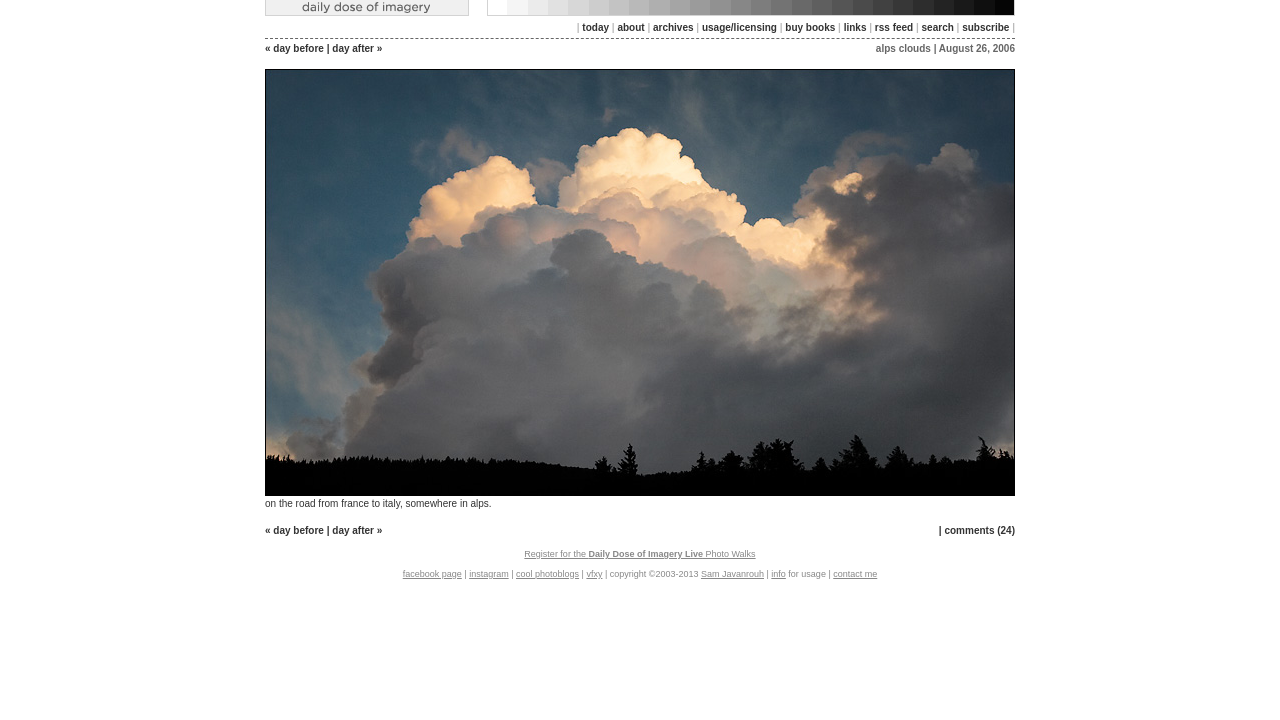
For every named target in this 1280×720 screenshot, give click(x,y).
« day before (294, 48)
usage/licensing (739, 27)
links (855, 27)
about (630, 27)
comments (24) (979, 530)
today (595, 27)
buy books (810, 27)
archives (673, 27)
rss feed (894, 27)
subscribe (985, 27)
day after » (357, 48)
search (938, 27)
